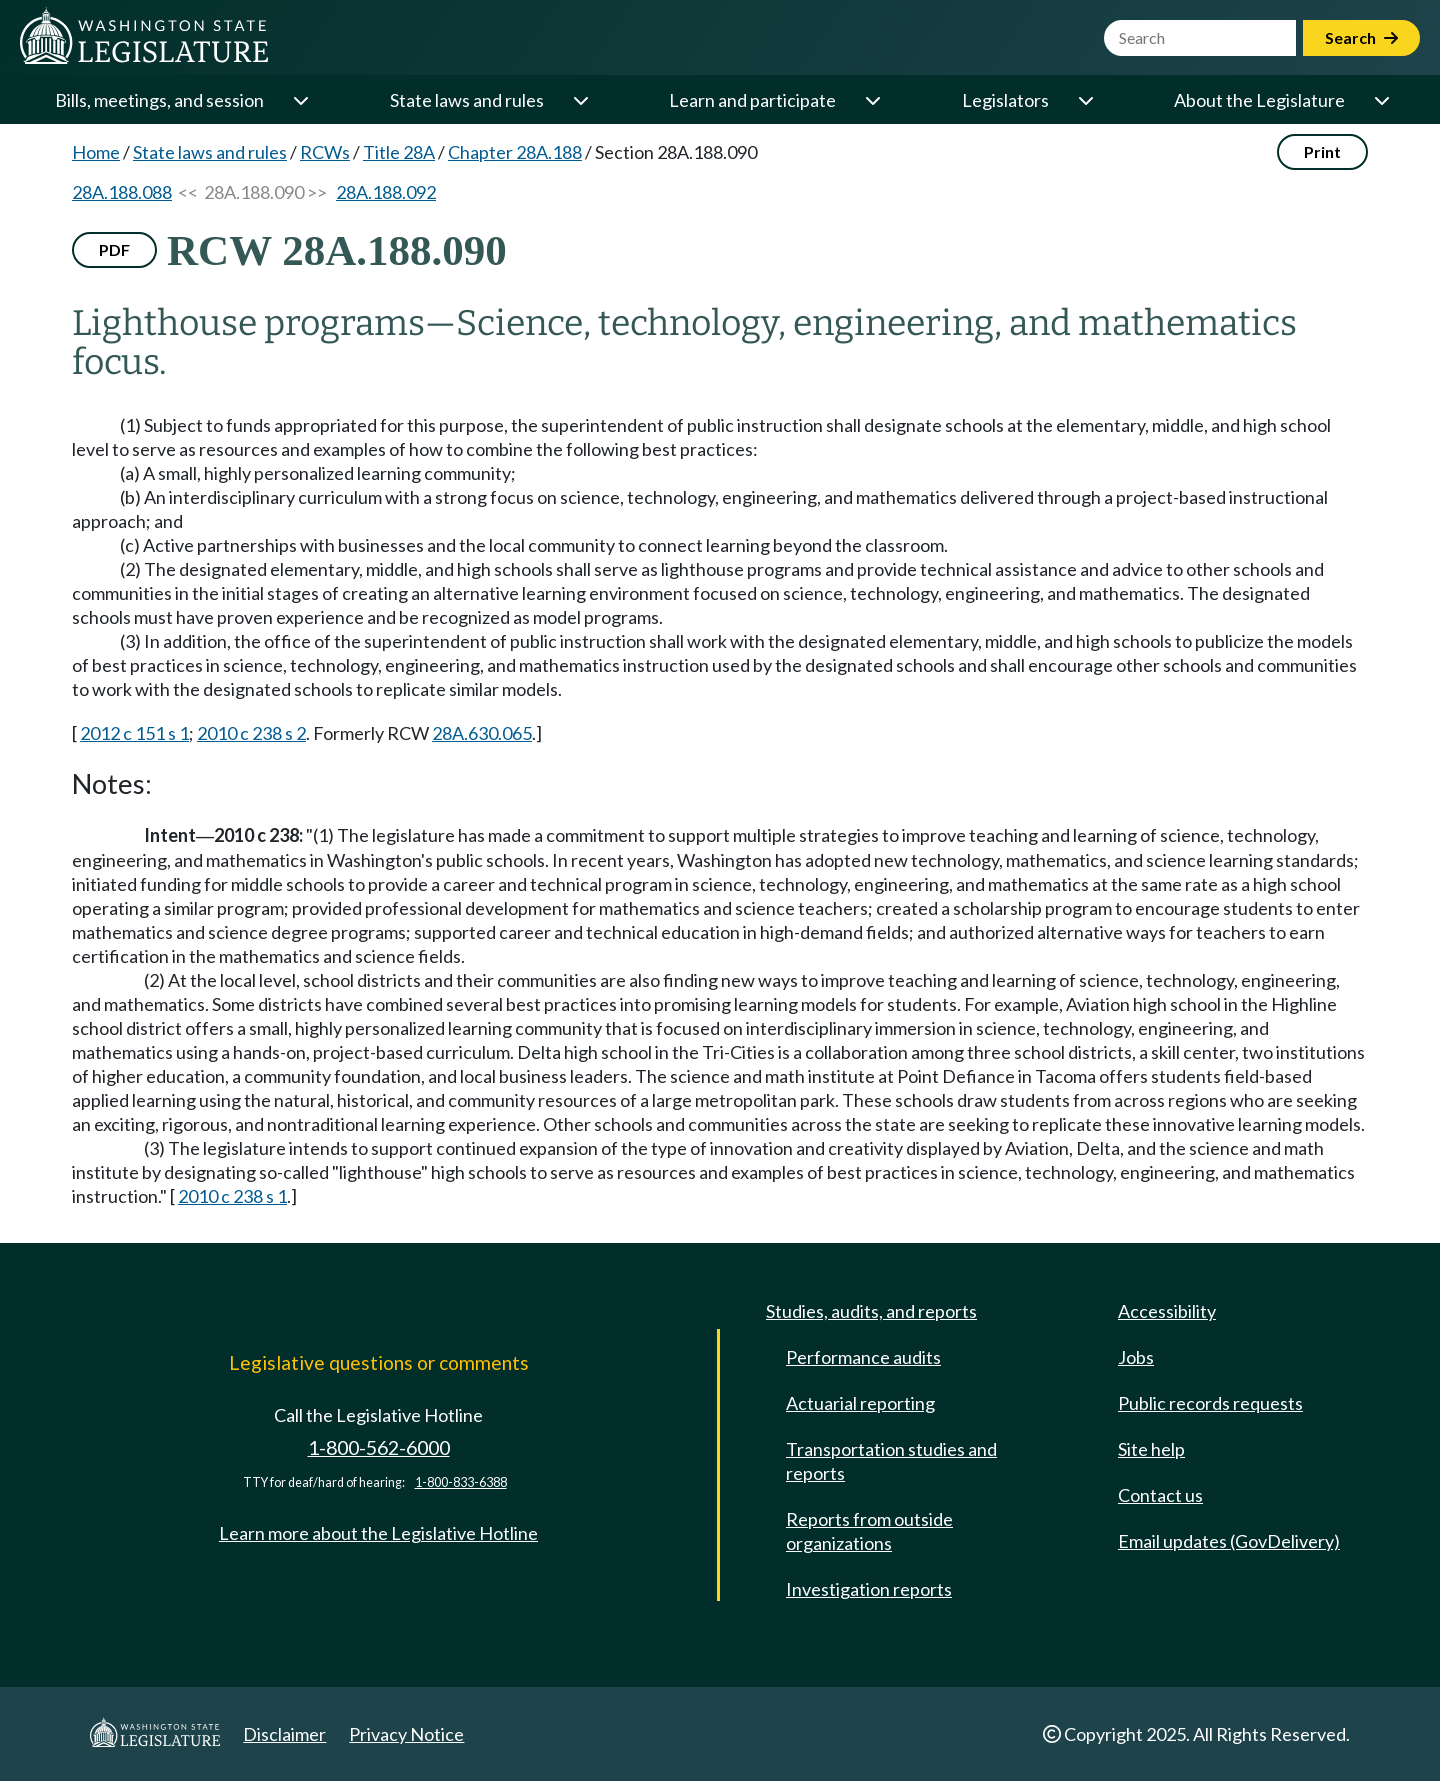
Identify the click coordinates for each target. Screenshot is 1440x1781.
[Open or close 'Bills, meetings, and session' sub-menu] (300, 100)
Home (96, 152)
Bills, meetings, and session (159, 100)
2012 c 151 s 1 (134, 733)
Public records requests (1210, 1403)
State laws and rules (467, 100)
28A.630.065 (482, 733)
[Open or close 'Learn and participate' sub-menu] (872, 100)
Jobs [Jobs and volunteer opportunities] (1136, 1357)
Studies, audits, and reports (871, 1311)
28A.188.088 (122, 192)
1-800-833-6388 (461, 1482)
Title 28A (399, 152)
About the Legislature (1259, 100)
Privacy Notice (406, 1734)
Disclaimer (284, 1734)
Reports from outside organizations (869, 1531)
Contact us (1160, 1495)
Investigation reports (869, 1589)
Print (1322, 151)
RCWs (325, 152)
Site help (1151, 1449)
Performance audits (863, 1357)
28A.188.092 (386, 192)
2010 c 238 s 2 (251, 733)
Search (1361, 37)
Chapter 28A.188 (515, 152)
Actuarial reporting (860, 1403)
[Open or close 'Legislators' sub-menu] (1085, 100)
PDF (114, 249)
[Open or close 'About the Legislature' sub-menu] (1381, 100)
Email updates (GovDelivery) (1229, 1541)
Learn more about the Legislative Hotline (378, 1533)
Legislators (1005, 100)
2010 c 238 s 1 (232, 1196)
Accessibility (1167, 1311)
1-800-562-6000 (379, 1447)
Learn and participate (752, 100)
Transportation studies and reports (891, 1461)
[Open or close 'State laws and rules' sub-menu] (580, 100)
